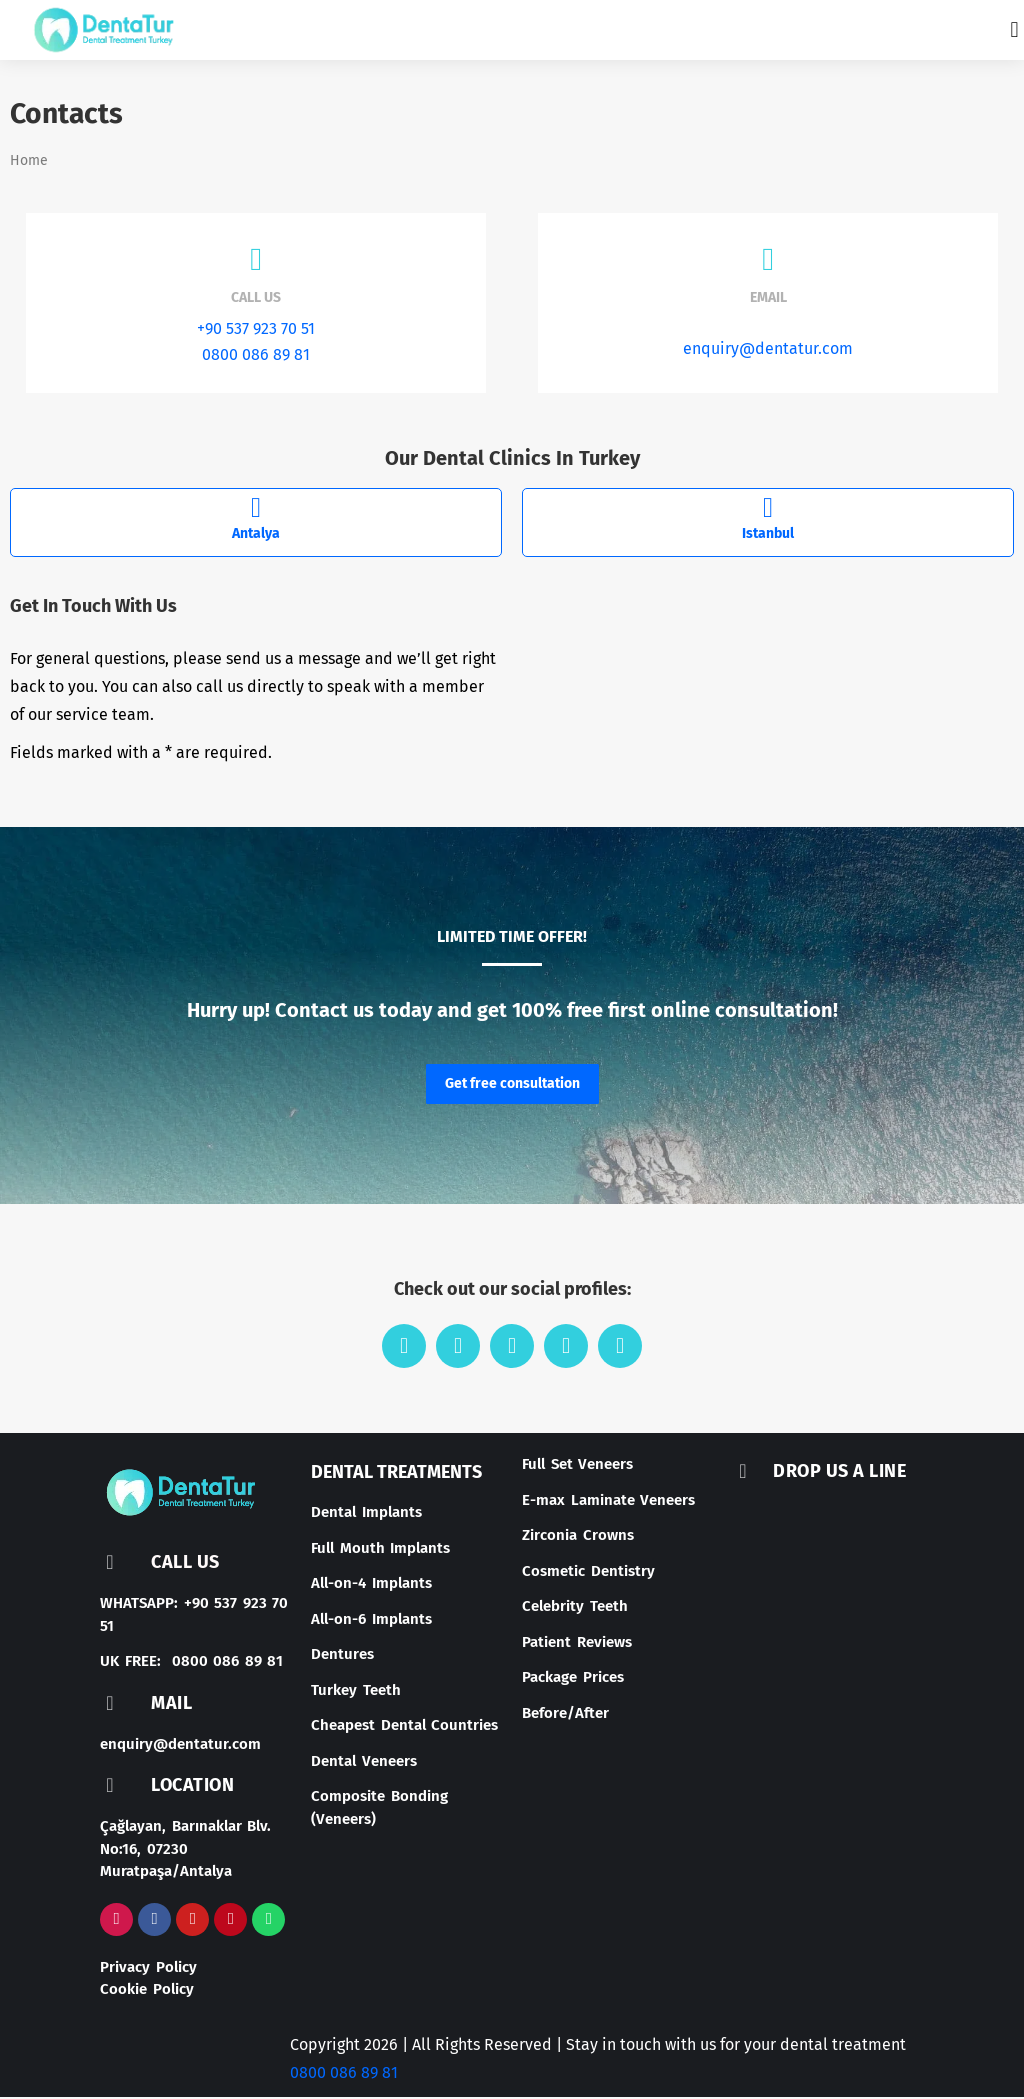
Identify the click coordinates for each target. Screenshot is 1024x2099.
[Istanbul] (768, 512)
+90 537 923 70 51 (256, 332)
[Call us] (256, 263)
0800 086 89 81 (256, 358)
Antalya (256, 537)
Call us (256, 301)
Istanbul (768, 537)
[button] (1014, 30)
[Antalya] (256, 512)
